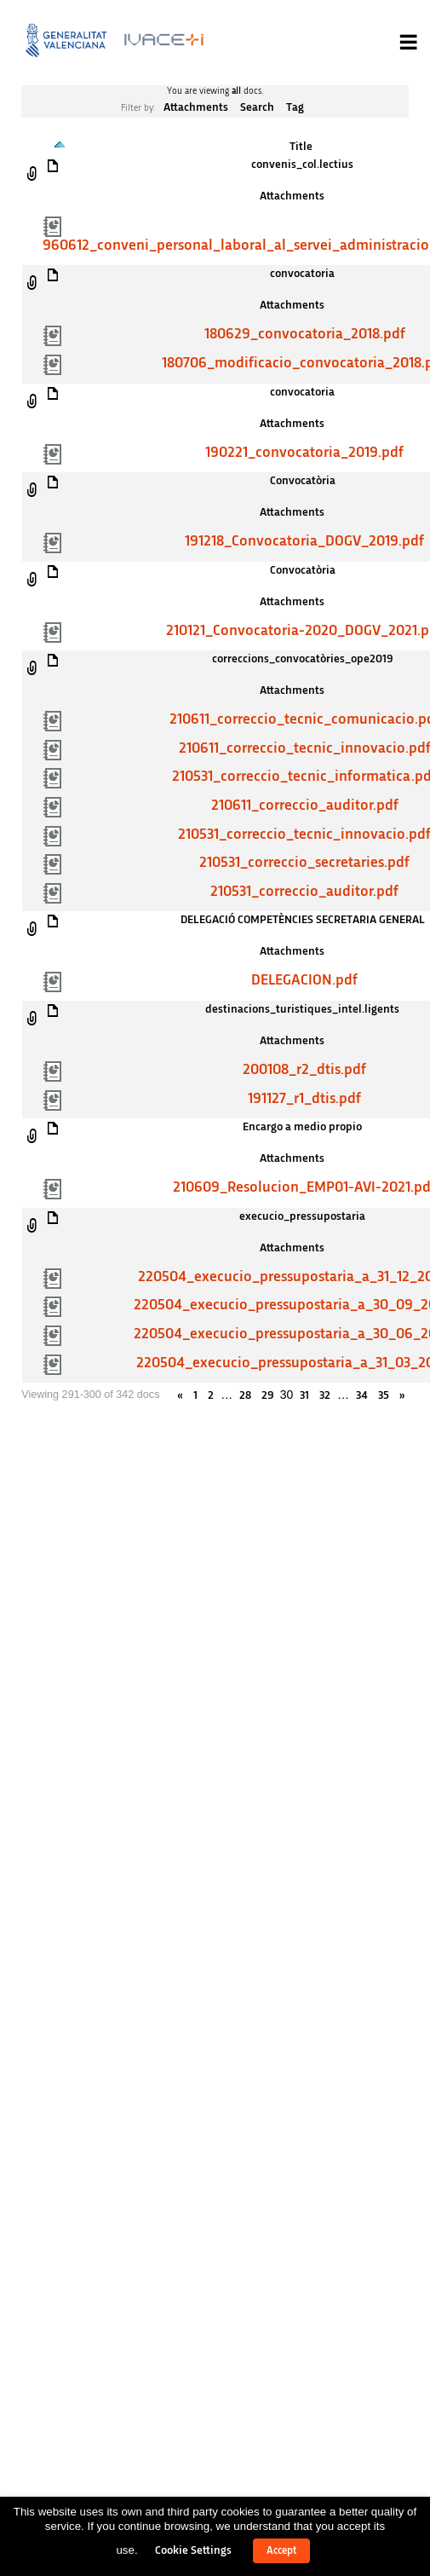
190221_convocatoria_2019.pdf (304, 452)
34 (362, 1395)
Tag (295, 107)
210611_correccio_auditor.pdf (304, 805)
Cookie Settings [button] (193, 2550)
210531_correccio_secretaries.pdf (304, 862)
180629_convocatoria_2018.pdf (304, 334)
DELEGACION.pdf (304, 980)
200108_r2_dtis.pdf (304, 1069)
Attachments (195, 107)
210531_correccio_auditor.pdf (304, 891)
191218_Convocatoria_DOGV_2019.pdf (304, 541)
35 (383, 1395)
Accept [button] (281, 2550)
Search (257, 107)
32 (324, 1395)
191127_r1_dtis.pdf (304, 1098)
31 (304, 1395)
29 (267, 1395)
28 (245, 1395)
